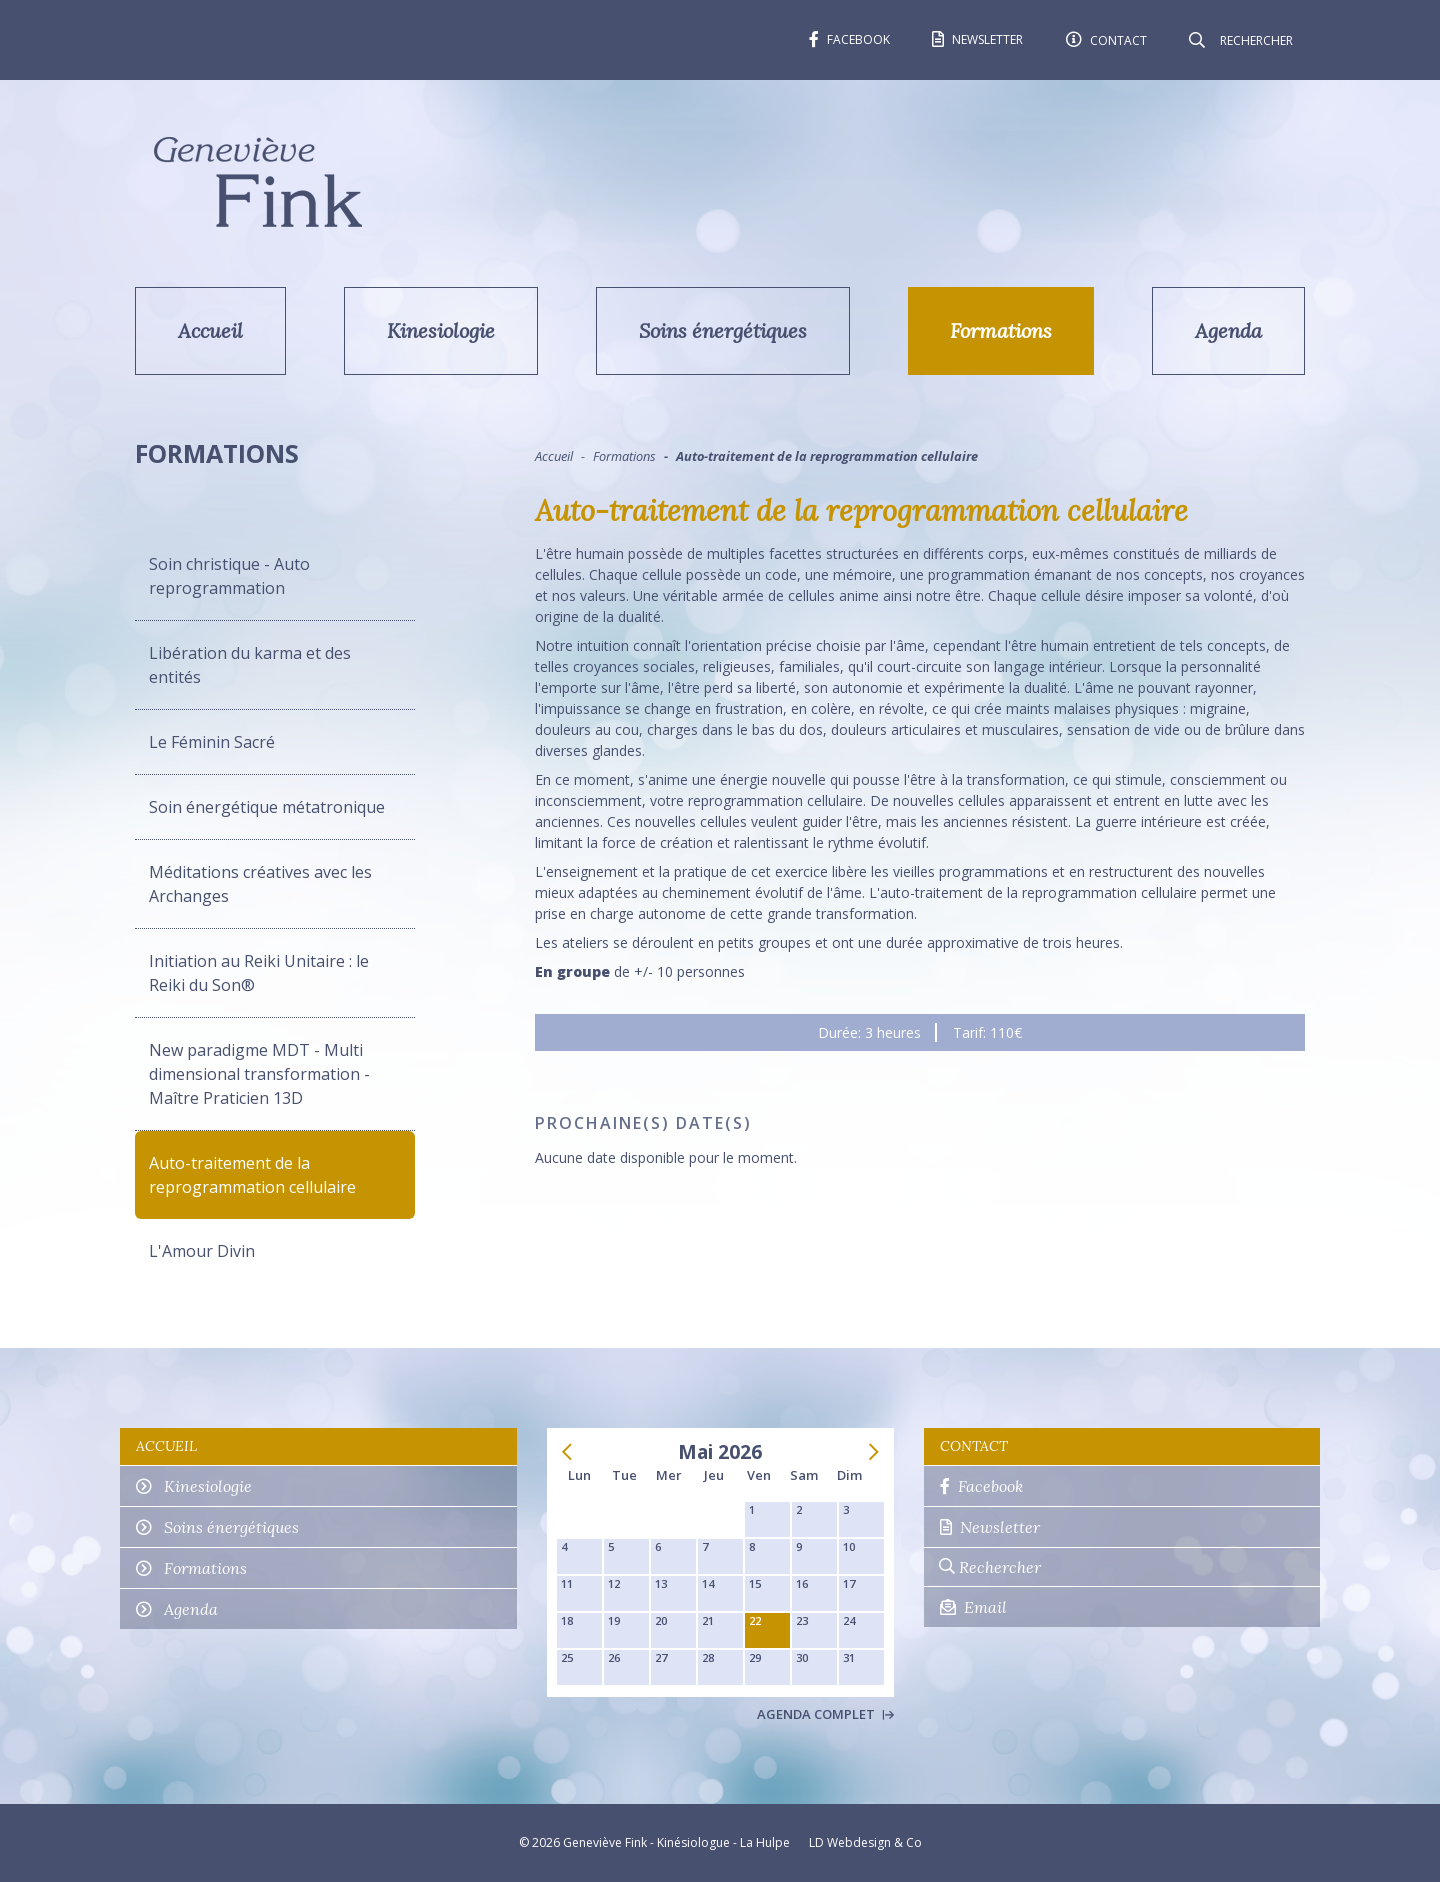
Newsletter (990, 1527)
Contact (974, 1446)
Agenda (1228, 330)
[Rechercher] (1255, 40)
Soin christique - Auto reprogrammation (229, 576)
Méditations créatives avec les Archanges (260, 884)
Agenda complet (825, 1714)
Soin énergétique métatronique (267, 807)
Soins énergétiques (723, 330)
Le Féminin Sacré (212, 742)
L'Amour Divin (202, 1251)
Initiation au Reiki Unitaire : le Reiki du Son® (259, 973)
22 (755, 1620)
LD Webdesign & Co (865, 1842)
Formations (1001, 330)
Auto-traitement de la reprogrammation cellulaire (252, 1175)
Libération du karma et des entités (250, 665)
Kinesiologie (441, 330)
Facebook (981, 1486)
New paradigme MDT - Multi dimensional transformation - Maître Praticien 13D (259, 1074)
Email (973, 1607)
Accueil (210, 330)
